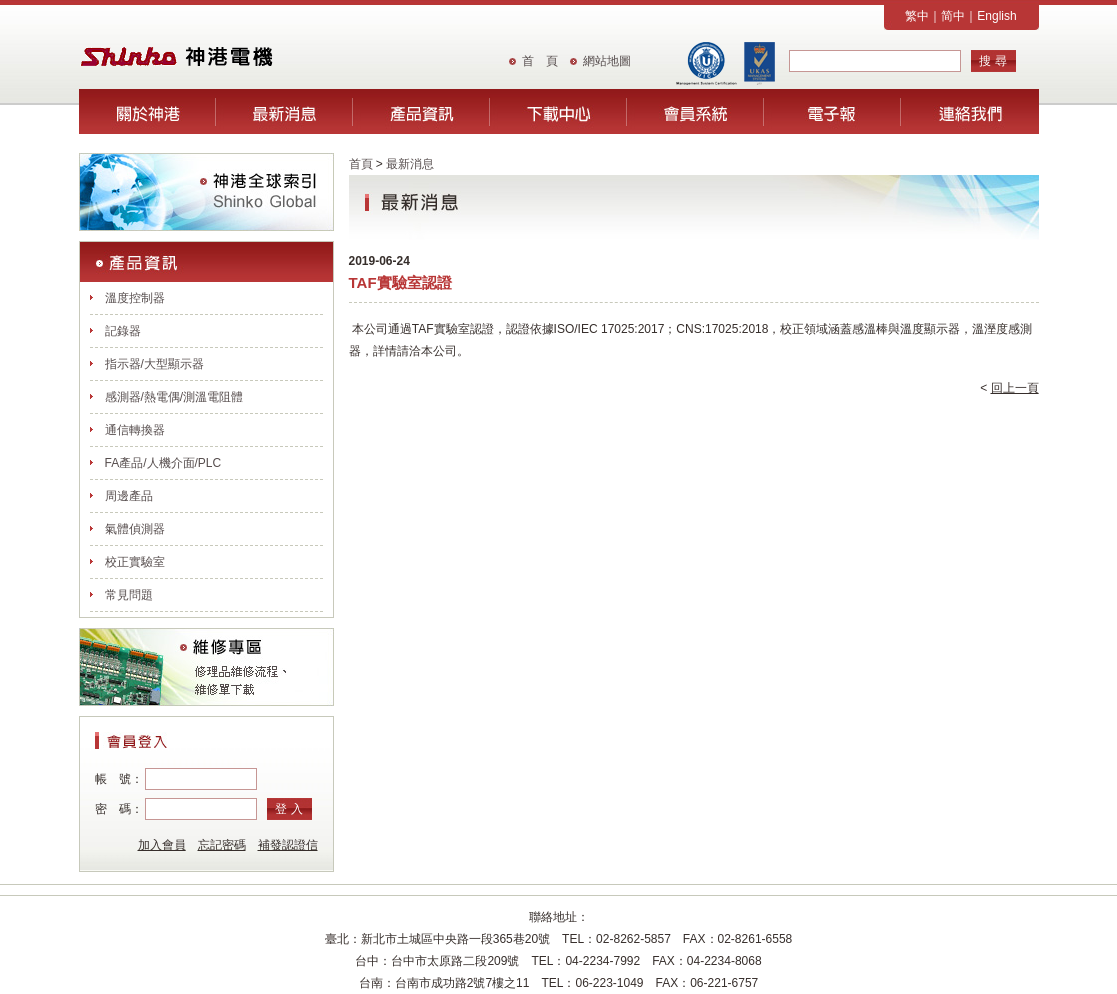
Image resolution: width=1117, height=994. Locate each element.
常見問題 (129, 595)
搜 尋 (992, 61)
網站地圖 (607, 61)
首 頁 (540, 61)
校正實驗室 (135, 562)
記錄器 (123, 331)
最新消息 (410, 164)
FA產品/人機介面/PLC (163, 463)
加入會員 (162, 845)
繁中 (917, 16)
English (996, 16)
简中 (953, 16)
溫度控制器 (135, 298)
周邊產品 (129, 496)
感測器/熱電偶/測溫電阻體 (174, 397)
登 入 (288, 809)
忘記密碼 (222, 845)
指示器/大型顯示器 (154, 364)
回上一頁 (1015, 388)
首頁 (361, 164)
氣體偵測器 (135, 529)
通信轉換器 (135, 430)
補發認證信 (288, 845)
